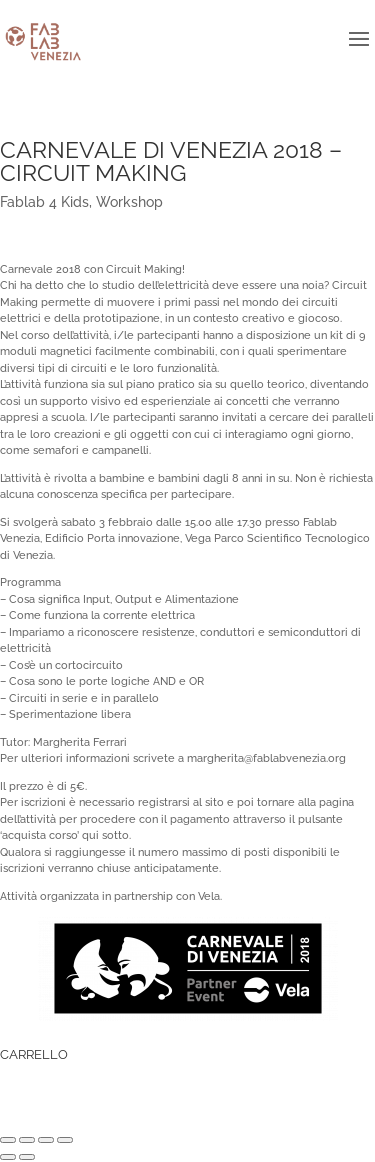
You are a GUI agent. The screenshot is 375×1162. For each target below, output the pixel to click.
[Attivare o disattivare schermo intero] (46, 1140)
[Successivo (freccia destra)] (27, 1157)
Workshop (129, 202)
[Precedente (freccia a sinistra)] (8, 1157)
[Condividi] (27, 1140)
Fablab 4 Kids (44, 202)
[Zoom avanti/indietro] (65, 1140)
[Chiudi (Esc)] (8, 1140)
